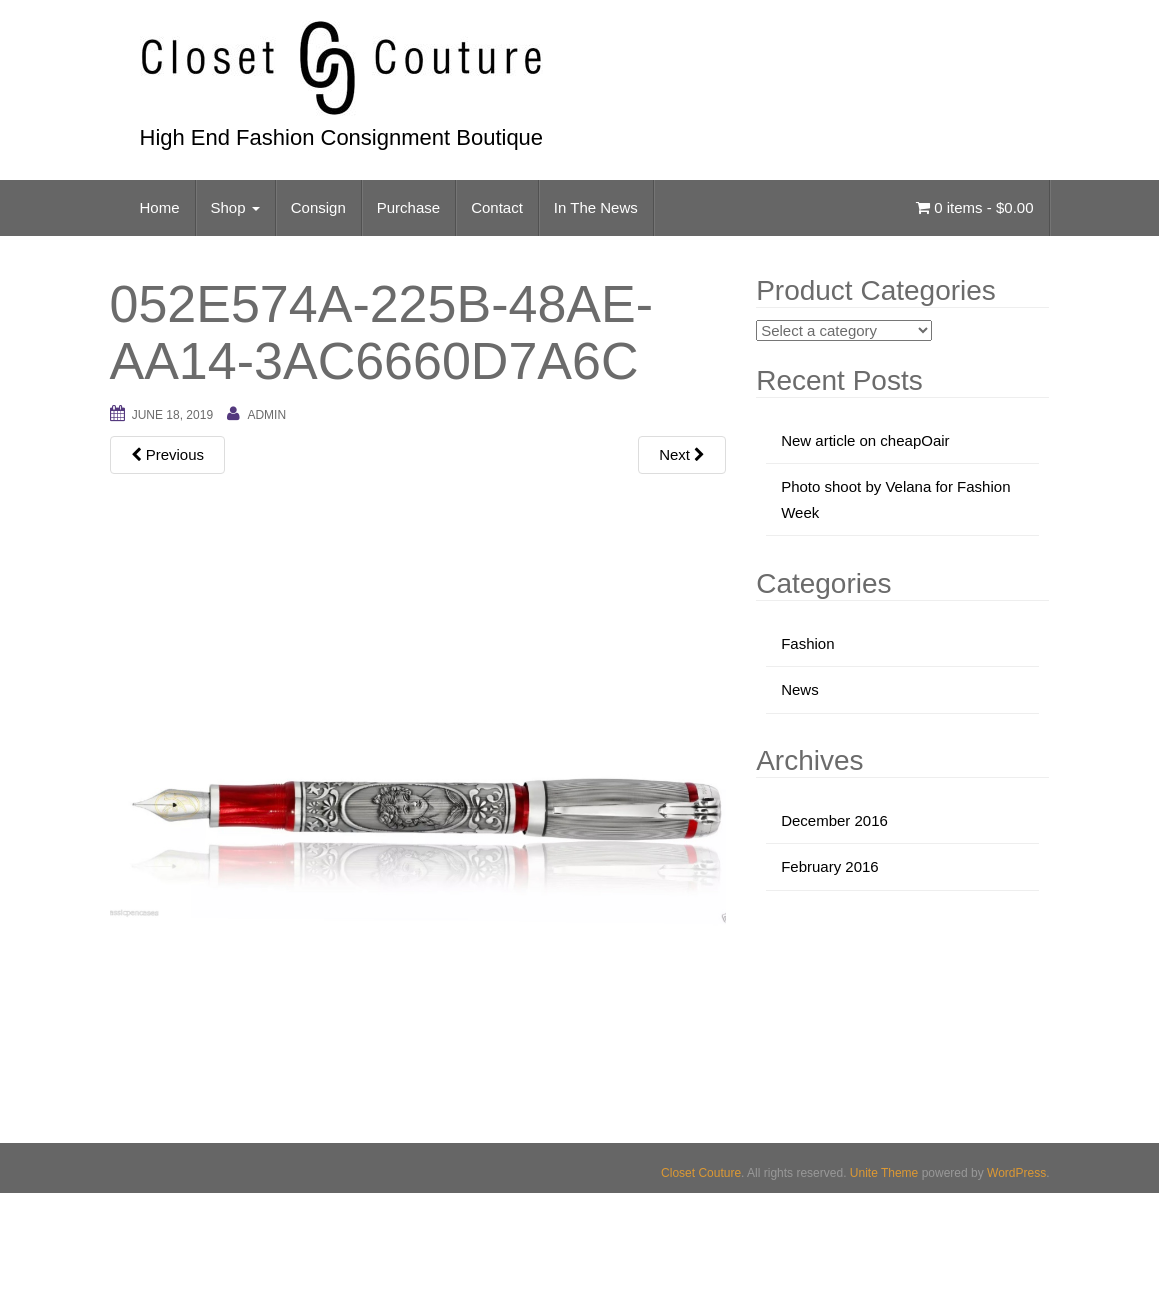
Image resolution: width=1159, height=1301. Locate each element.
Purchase (408, 207)
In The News (596, 207)
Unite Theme (884, 1173)
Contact (497, 207)
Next (682, 454)
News (800, 689)
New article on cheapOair (865, 440)
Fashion (807, 643)
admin (266, 415)
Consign (318, 207)
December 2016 (834, 820)
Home (160, 207)
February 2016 (830, 866)
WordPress (1016, 1173)
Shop (235, 207)
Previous (168, 454)
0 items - (974, 207)
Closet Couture (701, 1173)
